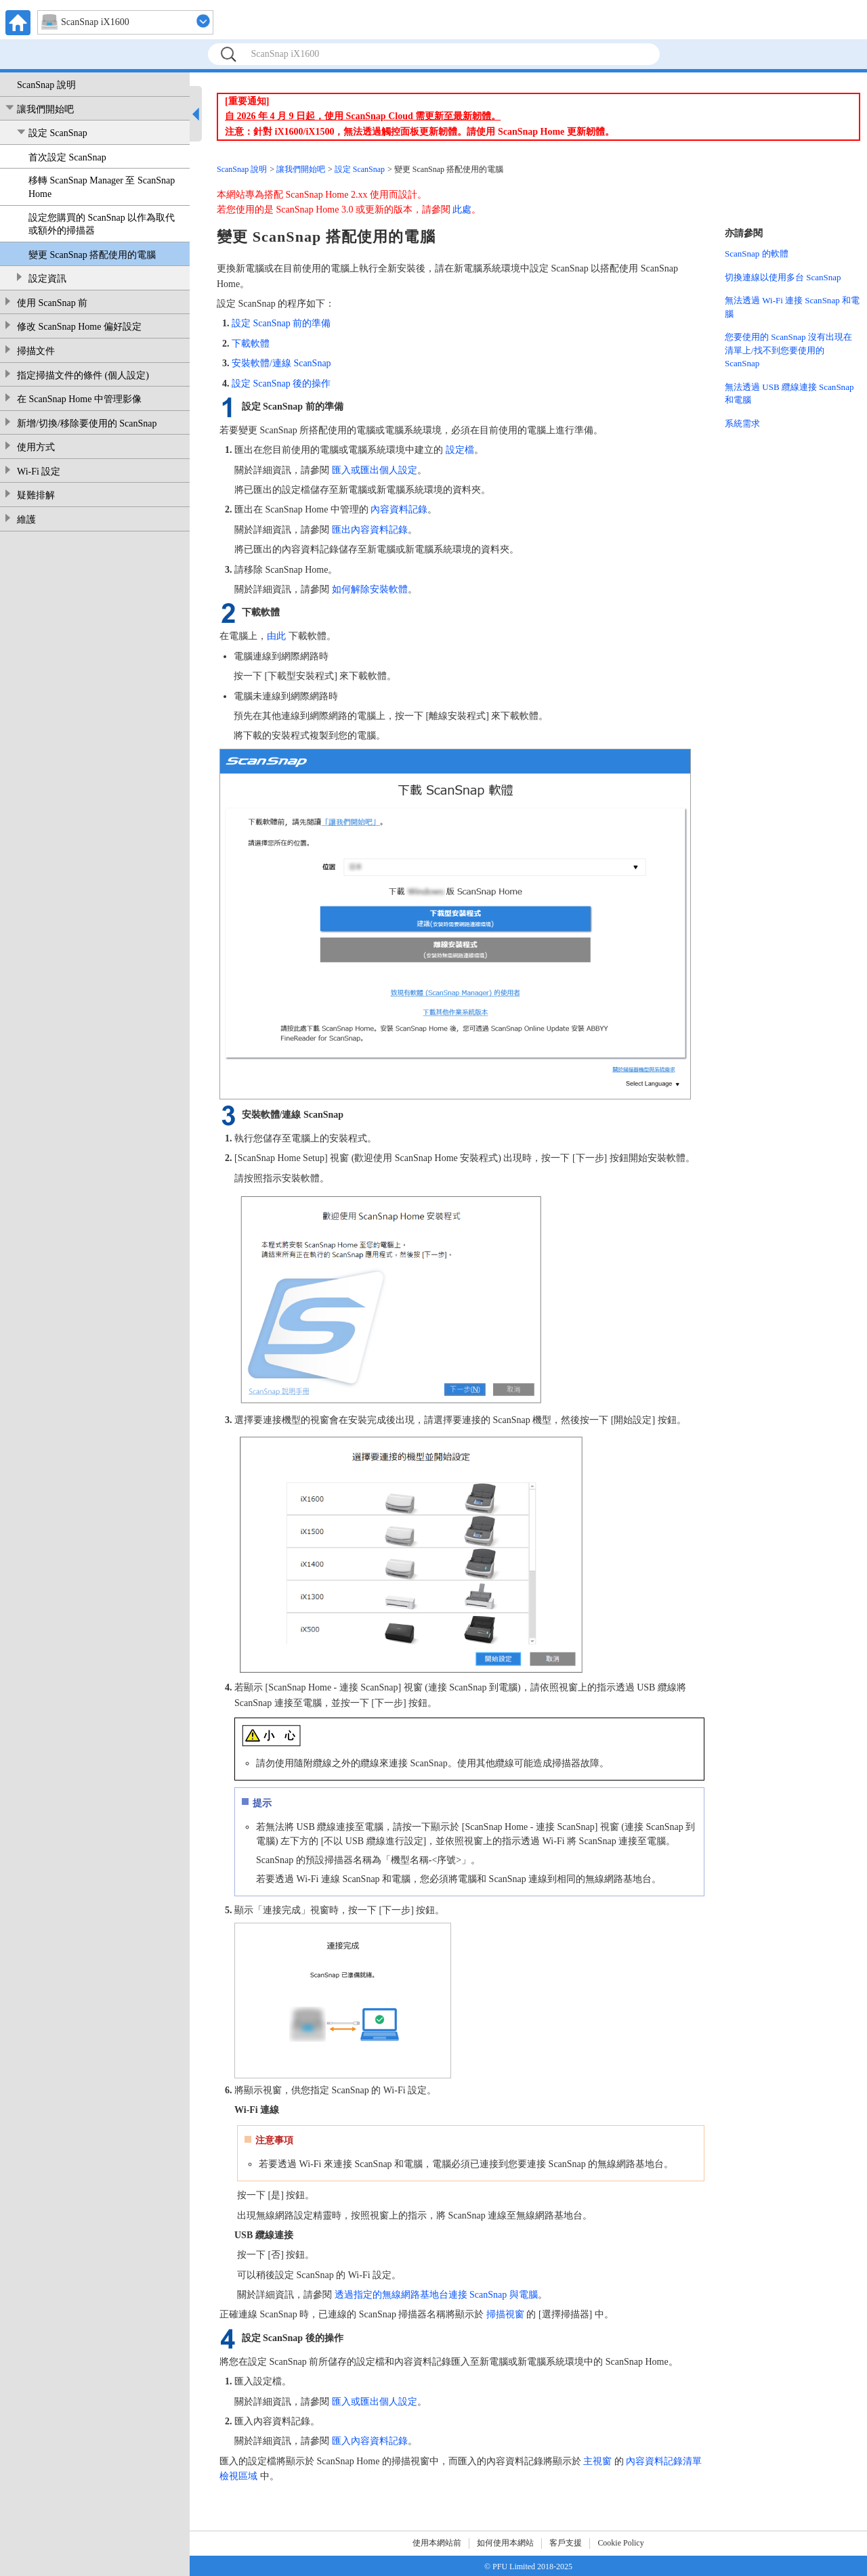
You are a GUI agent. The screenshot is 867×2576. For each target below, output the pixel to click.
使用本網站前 (437, 2543)
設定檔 (460, 450)
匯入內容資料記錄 (370, 2441)
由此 (276, 636)
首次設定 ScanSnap (67, 157)
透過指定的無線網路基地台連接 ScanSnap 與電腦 (436, 2295)
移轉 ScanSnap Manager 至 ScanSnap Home (101, 187)
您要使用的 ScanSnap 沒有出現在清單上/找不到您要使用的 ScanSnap (788, 350)
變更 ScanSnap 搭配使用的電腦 (92, 255)
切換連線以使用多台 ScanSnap (783, 277)
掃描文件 (36, 351)
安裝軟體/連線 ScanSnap (281, 363)
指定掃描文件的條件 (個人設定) (83, 375)
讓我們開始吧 (45, 109)
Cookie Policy (620, 2543)
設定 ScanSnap (57, 133)
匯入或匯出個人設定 (374, 470)
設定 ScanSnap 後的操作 (281, 383)
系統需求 (742, 423)
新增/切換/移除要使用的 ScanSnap (87, 423)
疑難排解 (36, 495)
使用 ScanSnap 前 (52, 303)
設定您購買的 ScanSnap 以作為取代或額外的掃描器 (101, 224)
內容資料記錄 (399, 509)
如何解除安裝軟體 (370, 589)
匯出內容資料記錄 (370, 530)
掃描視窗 (505, 2314)
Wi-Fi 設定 (38, 471)
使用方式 (36, 447)
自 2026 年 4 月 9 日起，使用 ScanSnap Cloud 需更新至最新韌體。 (363, 116)
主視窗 (597, 2461)
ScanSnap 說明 (46, 85)
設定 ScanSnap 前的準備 (281, 323)
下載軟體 (251, 344)
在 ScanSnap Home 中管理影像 (79, 399)
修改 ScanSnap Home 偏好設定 (79, 327)
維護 (26, 520)
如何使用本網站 (505, 2543)
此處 (461, 209)
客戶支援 (565, 2543)
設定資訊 (47, 279)
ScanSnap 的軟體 (756, 253)
